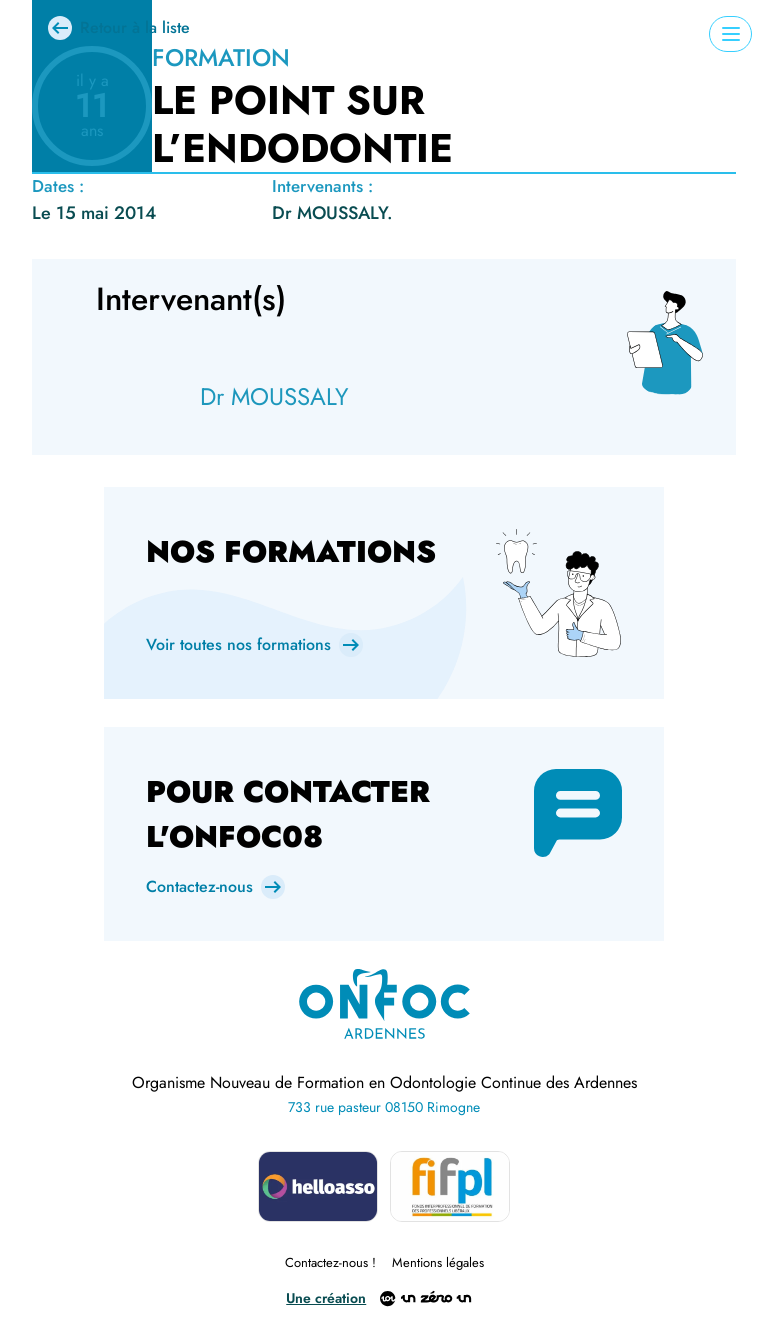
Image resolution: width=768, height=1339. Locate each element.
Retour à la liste (135, 27)
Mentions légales (438, 1262)
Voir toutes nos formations (238, 644)
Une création (326, 1299)
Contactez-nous (199, 886)
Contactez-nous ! (330, 1262)
